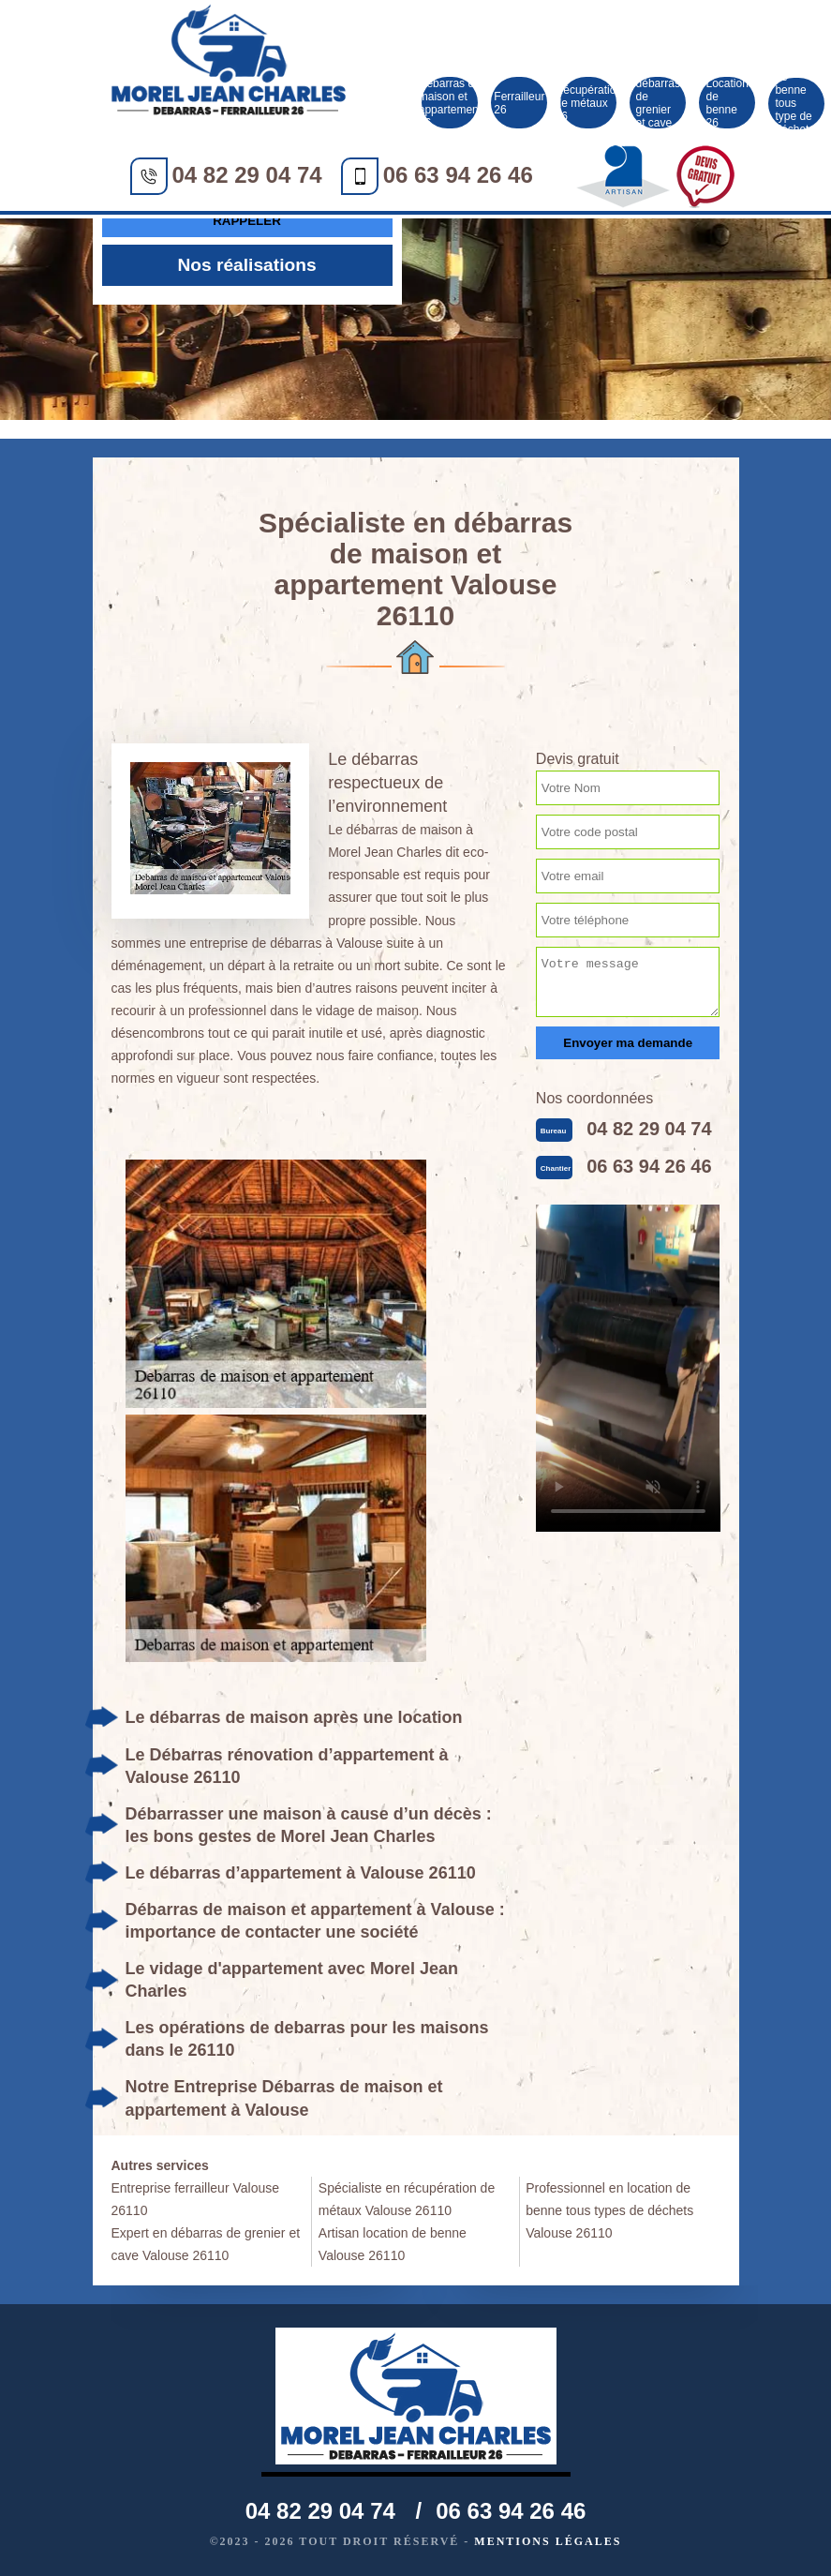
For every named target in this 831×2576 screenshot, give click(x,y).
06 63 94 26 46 (458, 174)
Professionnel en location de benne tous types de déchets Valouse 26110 (609, 2210)
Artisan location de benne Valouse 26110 (393, 2244)
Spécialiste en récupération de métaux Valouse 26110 (407, 2199)
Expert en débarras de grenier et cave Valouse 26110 (206, 2244)
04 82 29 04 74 (247, 174)
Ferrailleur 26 (519, 103)
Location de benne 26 (726, 102)
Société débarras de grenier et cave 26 (658, 102)
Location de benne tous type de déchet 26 (796, 103)
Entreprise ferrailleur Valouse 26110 (195, 2199)
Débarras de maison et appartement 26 (450, 102)
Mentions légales (547, 2541)
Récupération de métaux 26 (588, 103)
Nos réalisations (246, 265)
